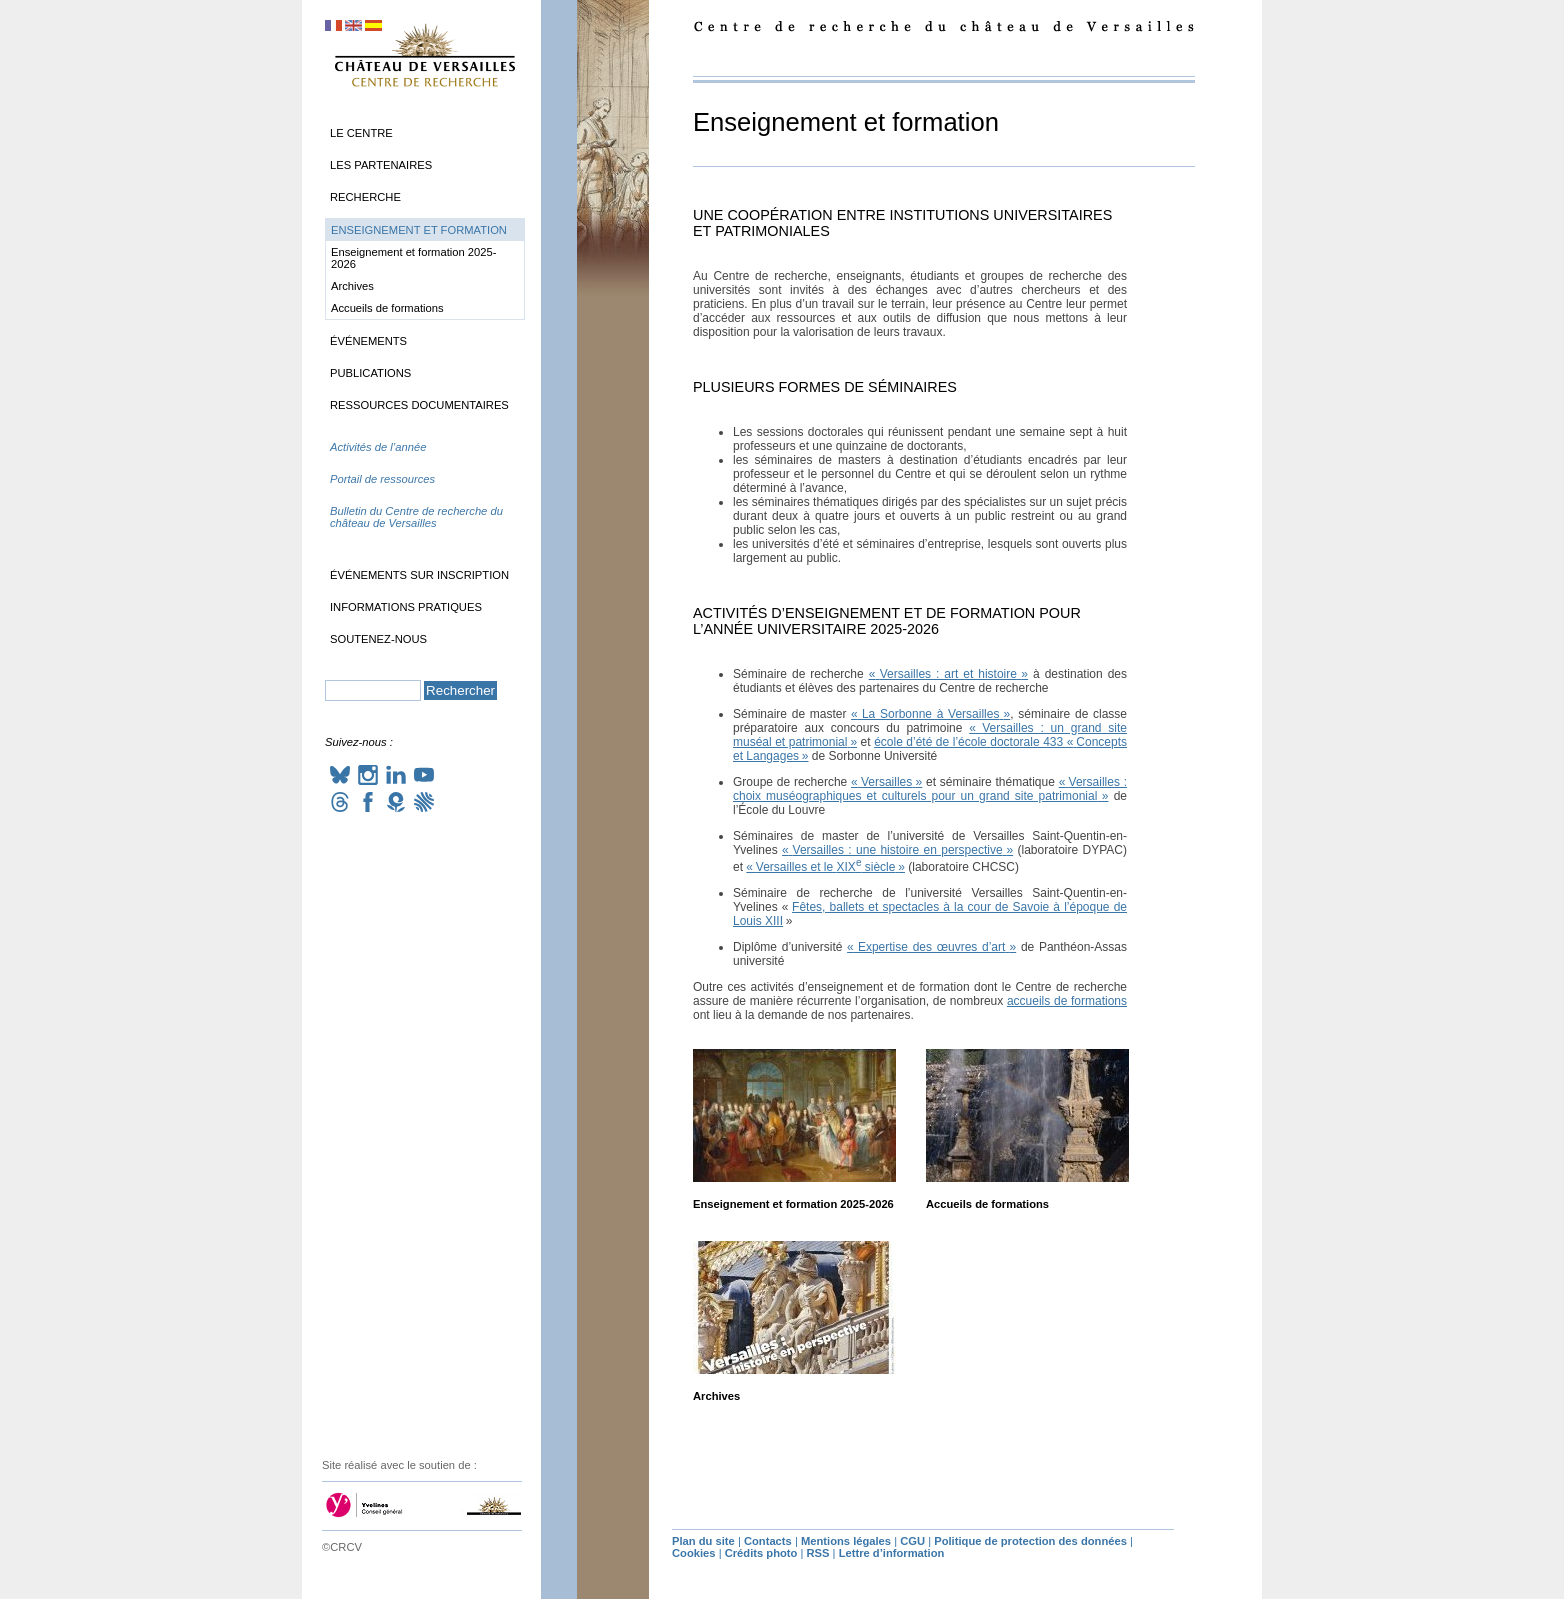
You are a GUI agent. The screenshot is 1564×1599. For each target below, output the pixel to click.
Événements (368, 341)
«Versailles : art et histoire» (948, 674)
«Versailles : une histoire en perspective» (897, 850)
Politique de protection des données (1030, 1541)
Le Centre (361, 133)
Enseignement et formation (419, 230)
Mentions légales (846, 1541)
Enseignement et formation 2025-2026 (793, 1204)
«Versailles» (886, 782)
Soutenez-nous (378, 639)
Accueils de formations (987, 1204)
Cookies (694, 1553)
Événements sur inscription (419, 575)
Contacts (768, 1541)
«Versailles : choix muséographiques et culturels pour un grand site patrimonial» (930, 789)
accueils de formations (1067, 1001)
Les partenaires (381, 165)
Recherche (365, 197)
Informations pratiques (406, 607)
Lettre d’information (892, 1553)
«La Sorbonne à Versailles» (930, 714)
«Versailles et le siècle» (825, 867)
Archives (716, 1396)
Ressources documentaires (419, 405)
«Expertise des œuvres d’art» (931, 947)
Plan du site (703, 1541)
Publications (370, 373)
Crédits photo (761, 1553)
